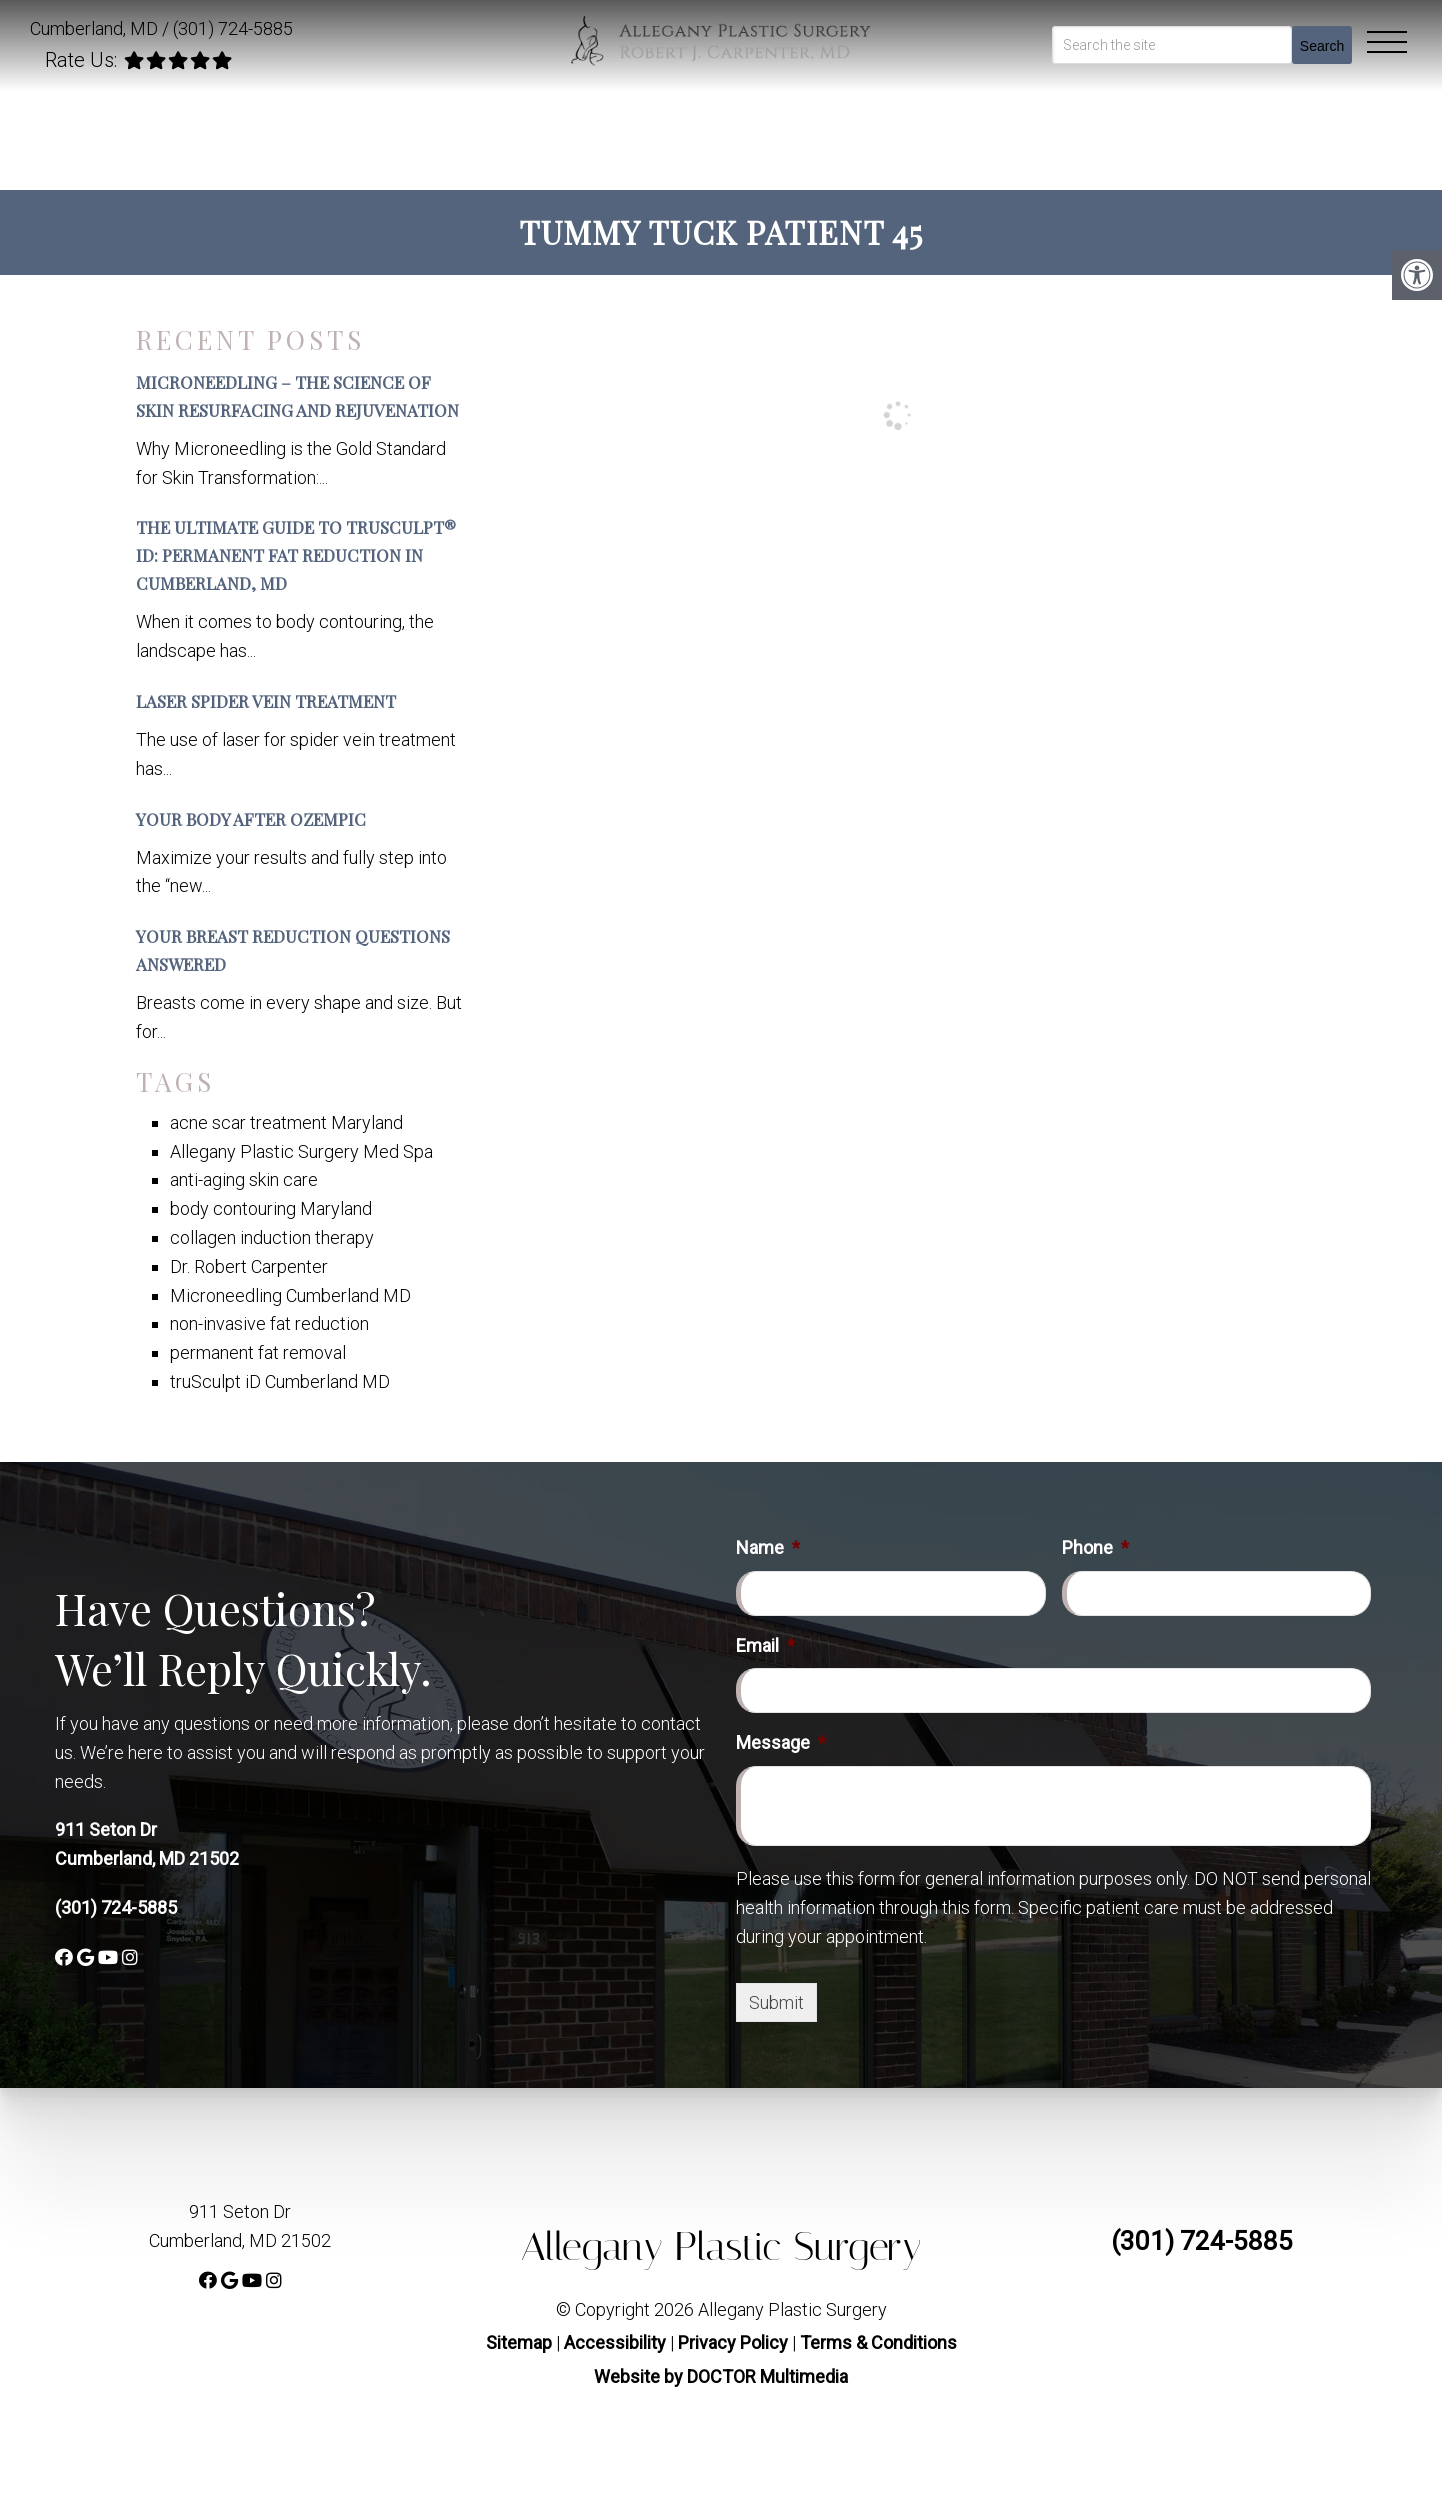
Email (765, 1645)
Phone (1095, 1547)
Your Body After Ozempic (251, 819)
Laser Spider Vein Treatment (266, 701)
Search (1322, 46)
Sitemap (519, 2342)
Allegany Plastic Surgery (721, 2246)
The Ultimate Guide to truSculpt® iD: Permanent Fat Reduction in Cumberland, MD (296, 555)
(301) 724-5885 (233, 28)
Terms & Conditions (878, 2342)
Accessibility (615, 2342)
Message (781, 1742)
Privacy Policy (735, 2342)
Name (768, 1547)
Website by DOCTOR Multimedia (721, 2376)
